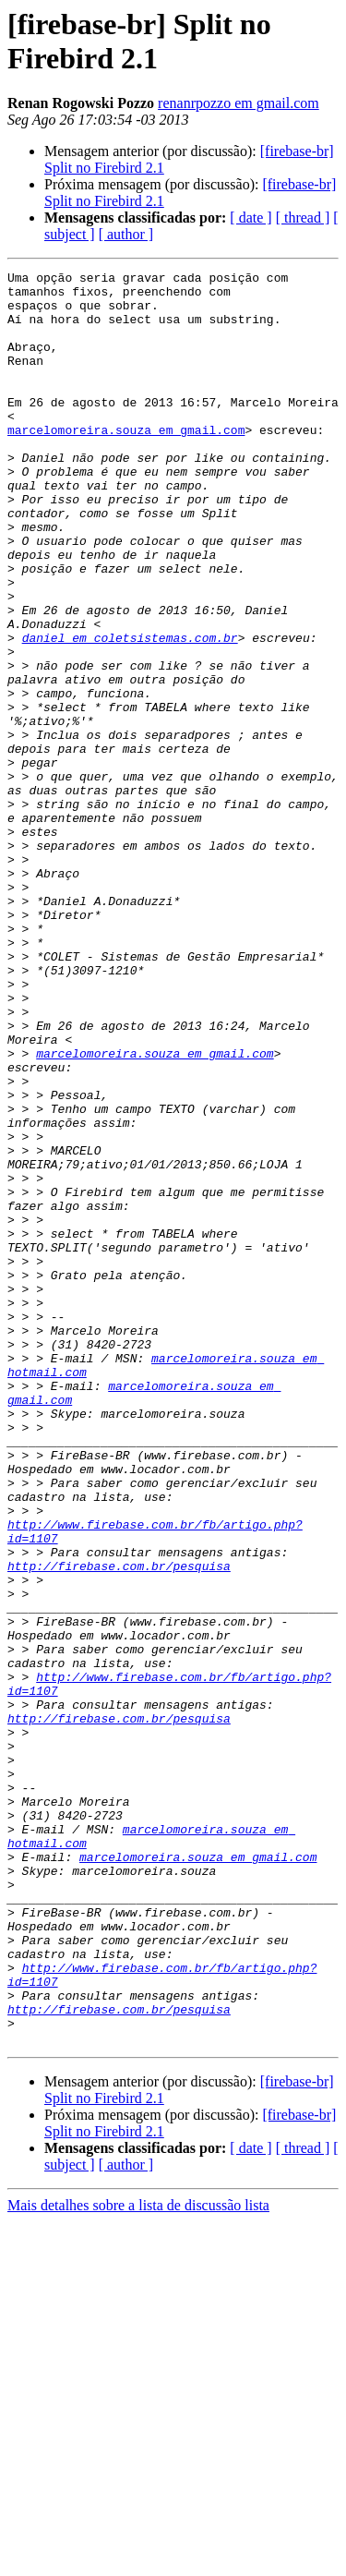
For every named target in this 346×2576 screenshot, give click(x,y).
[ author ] (126, 234)
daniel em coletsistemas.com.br (130, 712)
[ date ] (250, 217)
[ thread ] (303, 217)
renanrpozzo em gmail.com (238, 103)
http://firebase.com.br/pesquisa (119, 1826)
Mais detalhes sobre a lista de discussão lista (138, 2560)
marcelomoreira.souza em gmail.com (126, 462)
